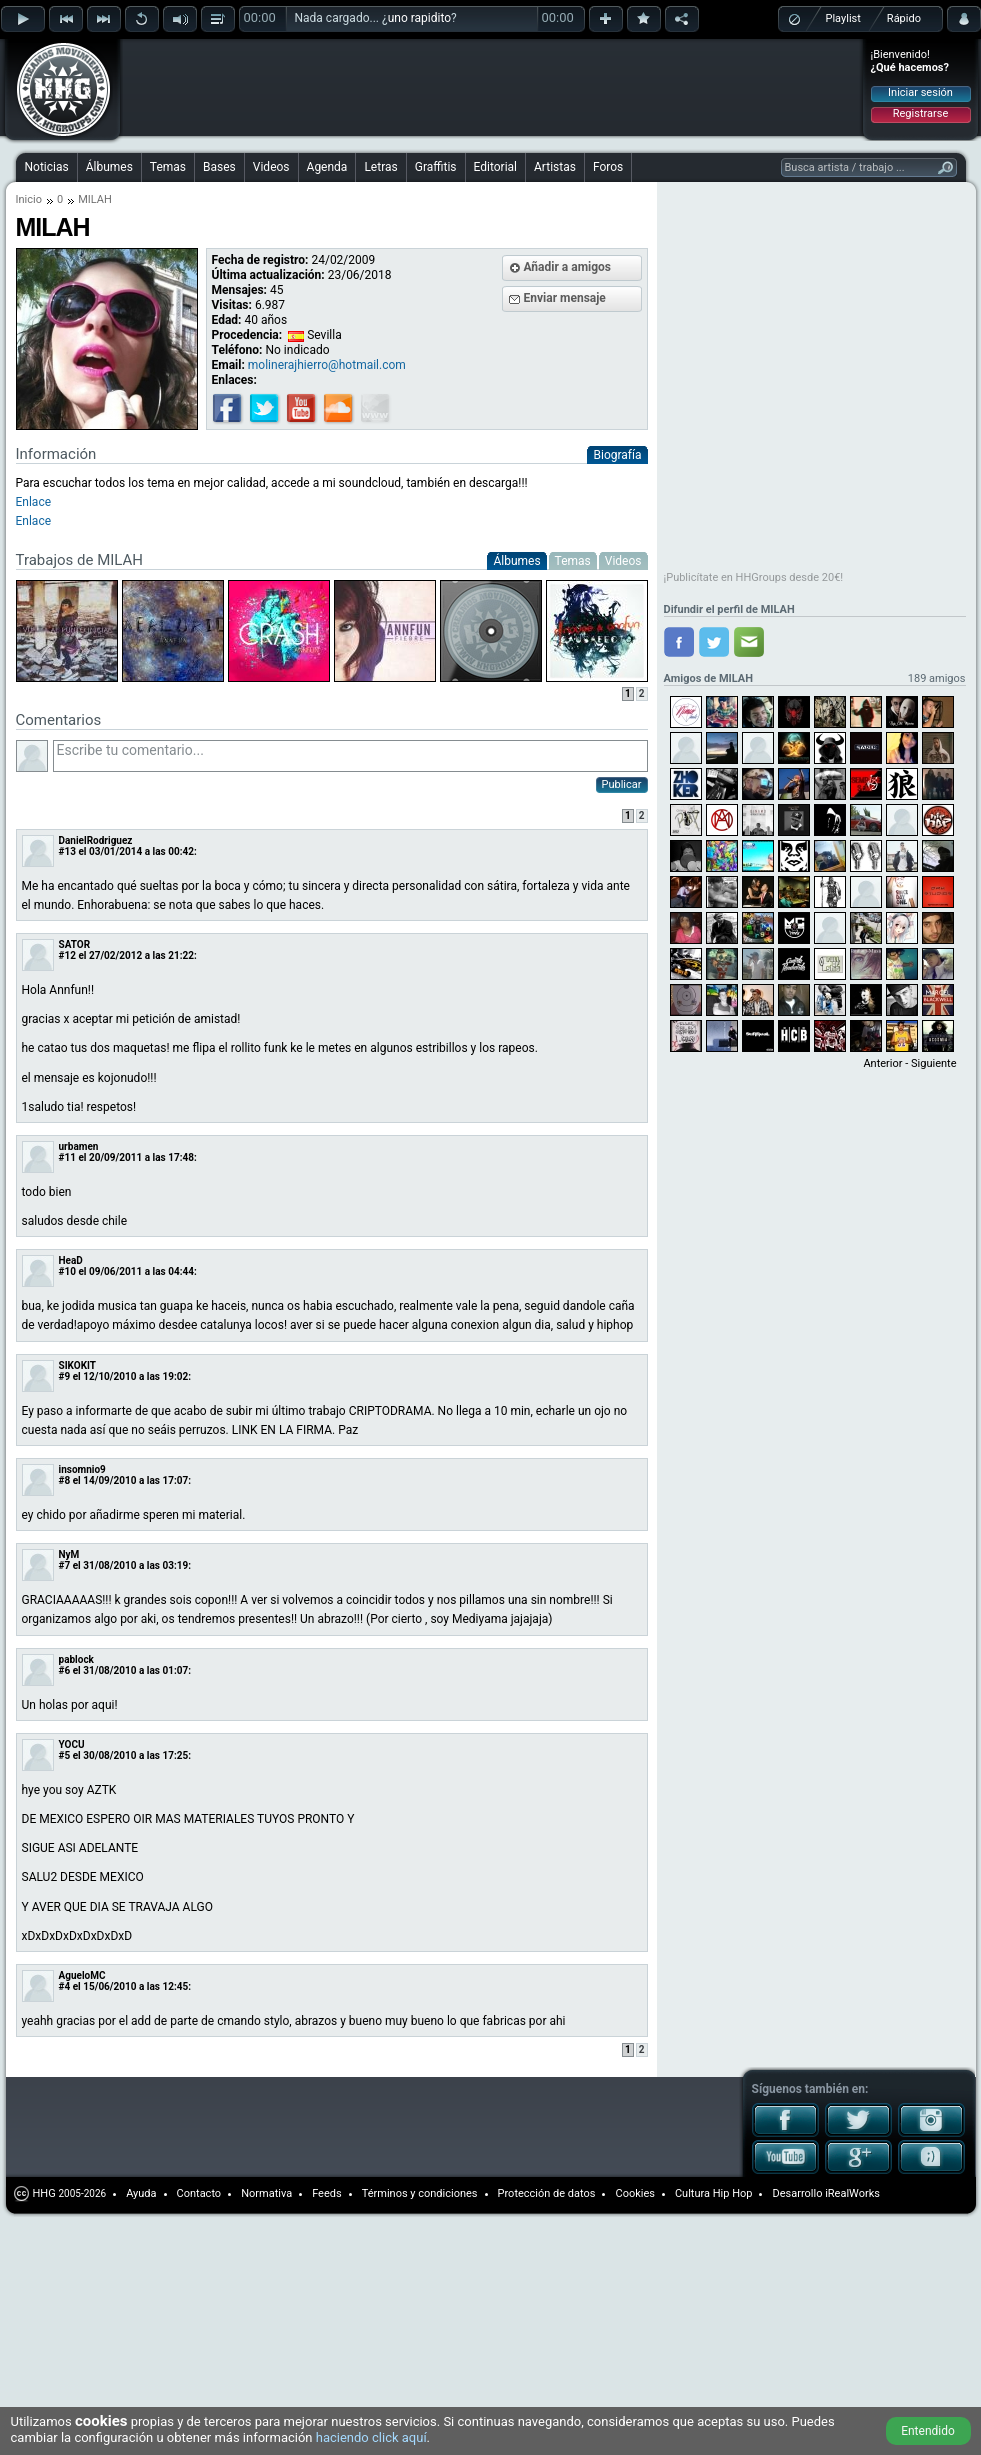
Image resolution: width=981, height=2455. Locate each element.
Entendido (928, 2431)
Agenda (327, 167)
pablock (76, 1659)
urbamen (79, 1146)
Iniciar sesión (920, 92)
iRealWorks (852, 2193)
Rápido (904, 18)
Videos (271, 167)
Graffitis (436, 167)
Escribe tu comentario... (350, 756)
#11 (67, 1157)
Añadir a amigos (568, 267)
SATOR (75, 944)
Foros (608, 167)
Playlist (843, 18)
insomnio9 (82, 1469)
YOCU (72, 1744)
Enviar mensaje (565, 298)
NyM (69, 1554)
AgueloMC (82, 1975)
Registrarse (920, 113)
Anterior (882, 1063)
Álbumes (109, 167)
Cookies (634, 2193)
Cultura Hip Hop (714, 2193)
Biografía (617, 455)
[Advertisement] (252, 72)
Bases (219, 167)
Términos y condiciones (420, 2193)
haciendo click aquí (371, 2437)
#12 (67, 955)
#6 (65, 1670)
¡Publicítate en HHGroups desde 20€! (754, 577)
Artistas (555, 167)
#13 (67, 851)
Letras (380, 167)
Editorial (495, 167)
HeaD (71, 1260)
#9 (65, 1376)
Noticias (47, 167)
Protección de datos (547, 2193)
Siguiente (933, 1063)
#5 (65, 1755)
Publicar (622, 784)
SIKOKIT (78, 1365)
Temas (168, 167)
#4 (65, 1986)
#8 (65, 1480)
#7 (65, 1565)
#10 (67, 1271)
